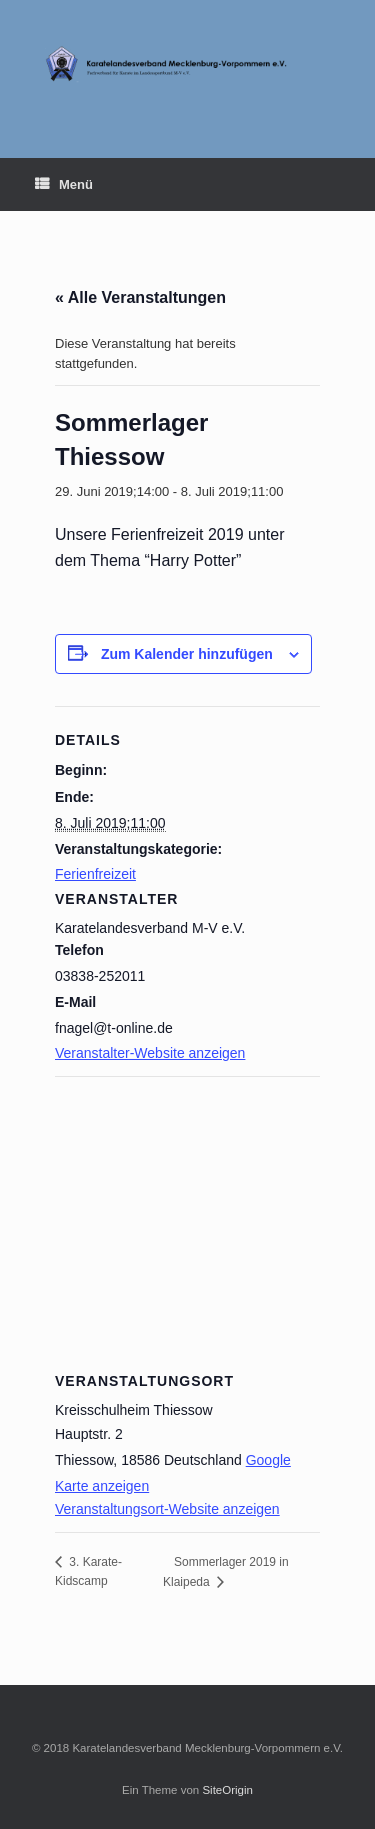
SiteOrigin (227, 1790)
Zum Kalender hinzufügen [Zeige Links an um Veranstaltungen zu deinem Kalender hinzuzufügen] (187, 654)
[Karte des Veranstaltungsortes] (187, 1220)
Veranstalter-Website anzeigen (150, 1053)
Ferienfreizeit (95, 874)
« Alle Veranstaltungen (140, 297)
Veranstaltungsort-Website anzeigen (167, 1509)
